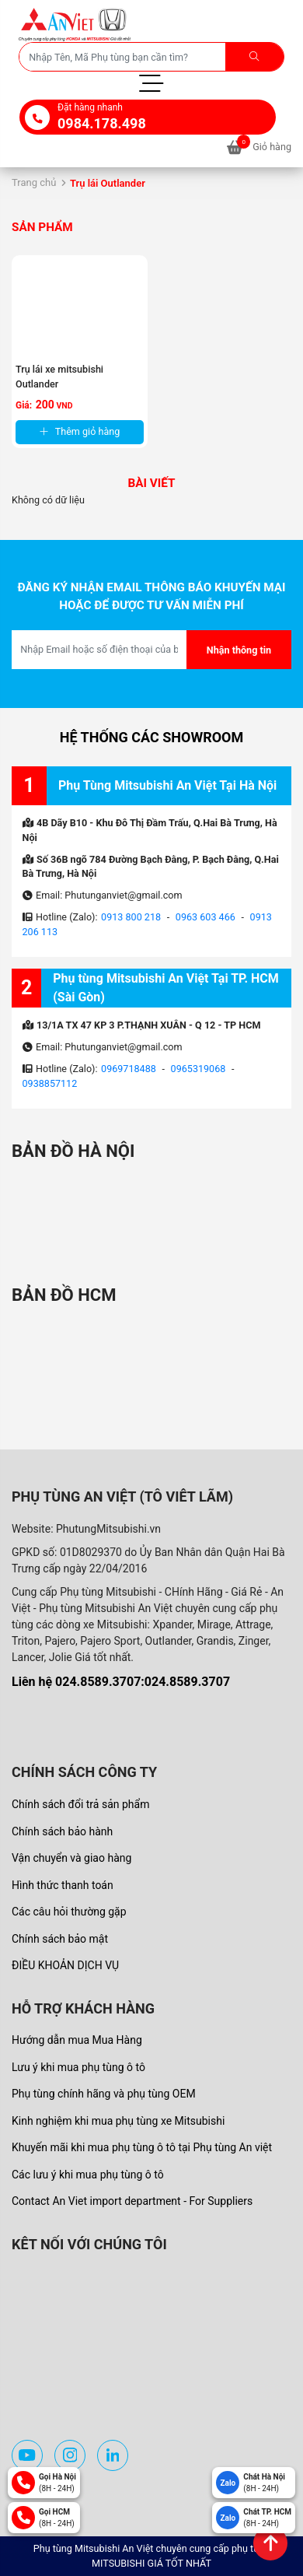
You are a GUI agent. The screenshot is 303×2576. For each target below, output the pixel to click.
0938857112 (50, 1083)
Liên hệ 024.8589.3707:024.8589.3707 (121, 1681)
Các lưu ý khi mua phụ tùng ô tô (88, 2174)
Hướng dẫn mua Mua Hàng (77, 2040)
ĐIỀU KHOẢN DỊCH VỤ (65, 1965)
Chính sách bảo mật (60, 1939)
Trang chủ (34, 182)
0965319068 (198, 1068)
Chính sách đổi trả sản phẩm (80, 1804)
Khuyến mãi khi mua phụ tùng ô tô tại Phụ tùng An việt (142, 2147)
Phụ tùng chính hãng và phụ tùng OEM (104, 2093)
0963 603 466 (205, 917)
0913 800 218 (131, 917)
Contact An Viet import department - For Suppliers (132, 2201)
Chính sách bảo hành (62, 1831)
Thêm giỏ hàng (80, 431)
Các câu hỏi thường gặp (69, 1911)
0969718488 (128, 1068)
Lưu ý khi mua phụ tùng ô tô (78, 2067)
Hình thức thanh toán (62, 1885)
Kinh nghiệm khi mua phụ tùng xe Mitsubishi (118, 2121)
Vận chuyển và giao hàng (71, 1858)
